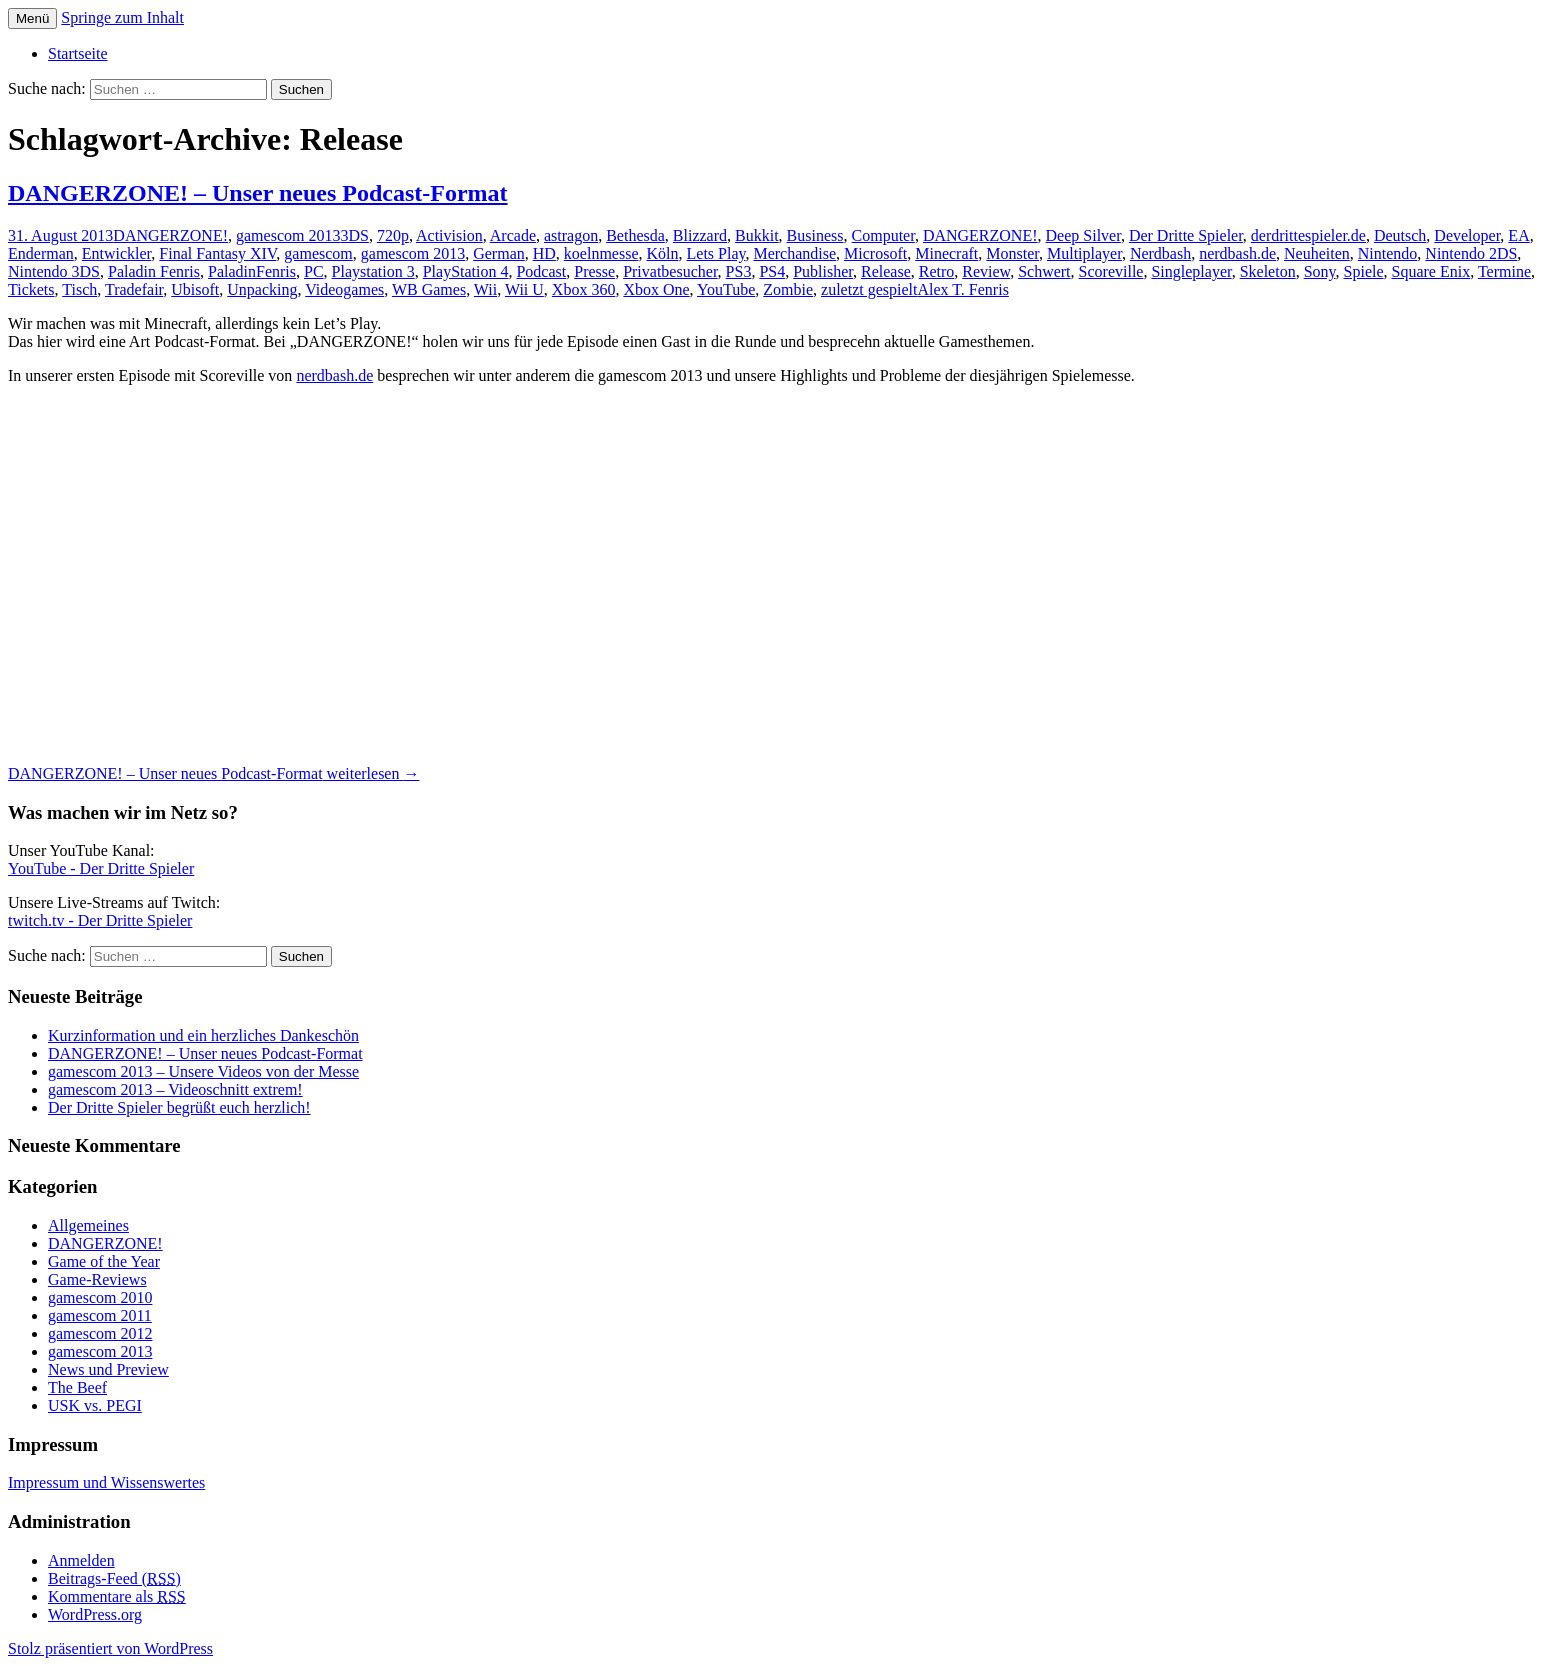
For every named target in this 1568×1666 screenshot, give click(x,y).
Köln (663, 253)
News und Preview (108, 1369)
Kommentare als (117, 1596)
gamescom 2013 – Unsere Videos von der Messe (203, 1071)
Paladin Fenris (154, 271)
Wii (485, 289)
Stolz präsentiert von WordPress (110, 1648)
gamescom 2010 (100, 1297)
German (499, 253)
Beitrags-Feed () (114, 1578)
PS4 (772, 271)
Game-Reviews (97, 1279)
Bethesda (635, 235)
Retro (937, 271)
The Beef (77, 1387)
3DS (354, 235)
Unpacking (262, 289)
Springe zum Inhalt (122, 17)
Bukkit (757, 235)
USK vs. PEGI (95, 1405)
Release (886, 271)
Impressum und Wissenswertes (106, 1482)
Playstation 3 (373, 271)
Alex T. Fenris (962, 289)
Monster (1012, 253)
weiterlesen (213, 773)
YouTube (726, 289)
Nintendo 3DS (54, 271)
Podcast (541, 271)
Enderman (41, 253)
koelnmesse (601, 253)
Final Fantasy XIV (217, 253)
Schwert (1044, 271)
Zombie (788, 289)
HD (544, 253)
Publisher (823, 271)
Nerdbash (1160, 253)
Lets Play (716, 253)
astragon (571, 235)
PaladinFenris (252, 271)
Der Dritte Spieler (1186, 235)
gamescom (318, 253)
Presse (594, 271)
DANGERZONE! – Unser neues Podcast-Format (258, 193)
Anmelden (81, 1560)
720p (393, 235)
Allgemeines (88, 1225)
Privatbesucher (670, 271)
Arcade (513, 235)
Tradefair (134, 289)
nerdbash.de (1237, 253)
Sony (1320, 271)
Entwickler (117, 253)
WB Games (429, 289)
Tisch (79, 289)
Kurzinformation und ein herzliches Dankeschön (203, 1035)
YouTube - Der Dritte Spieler (101, 868)
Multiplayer (1084, 253)
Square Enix (1431, 271)
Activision (449, 235)
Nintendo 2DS (1471, 253)
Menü (32, 18)
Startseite (78, 53)
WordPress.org (95, 1614)
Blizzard (700, 235)
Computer (883, 235)
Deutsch (1400, 235)
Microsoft (875, 253)
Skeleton (1268, 271)
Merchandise (794, 253)
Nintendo (1388, 253)
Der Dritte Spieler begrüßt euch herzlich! (179, 1107)
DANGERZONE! (170, 235)
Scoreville (1111, 271)
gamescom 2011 (100, 1315)
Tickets (31, 289)
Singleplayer (1191, 271)
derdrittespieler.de (1308, 235)
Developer (1467, 235)
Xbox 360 (584, 289)
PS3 (739, 271)
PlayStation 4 (466, 271)
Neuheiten (1317, 253)
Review (986, 271)
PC (314, 271)
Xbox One (656, 289)
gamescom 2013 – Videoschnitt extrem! (175, 1089)
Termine (1504, 271)
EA (1518, 235)
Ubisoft (195, 289)
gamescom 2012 (100, 1333)
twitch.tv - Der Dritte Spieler (100, 920)
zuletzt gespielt (869, 289)
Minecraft (946, 253)
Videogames (344, 289)
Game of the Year (104, 1261)
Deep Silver (1083, 235)
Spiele (1364, 271)
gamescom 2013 (288, 235)
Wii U (524, 289)
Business (815, 235)
